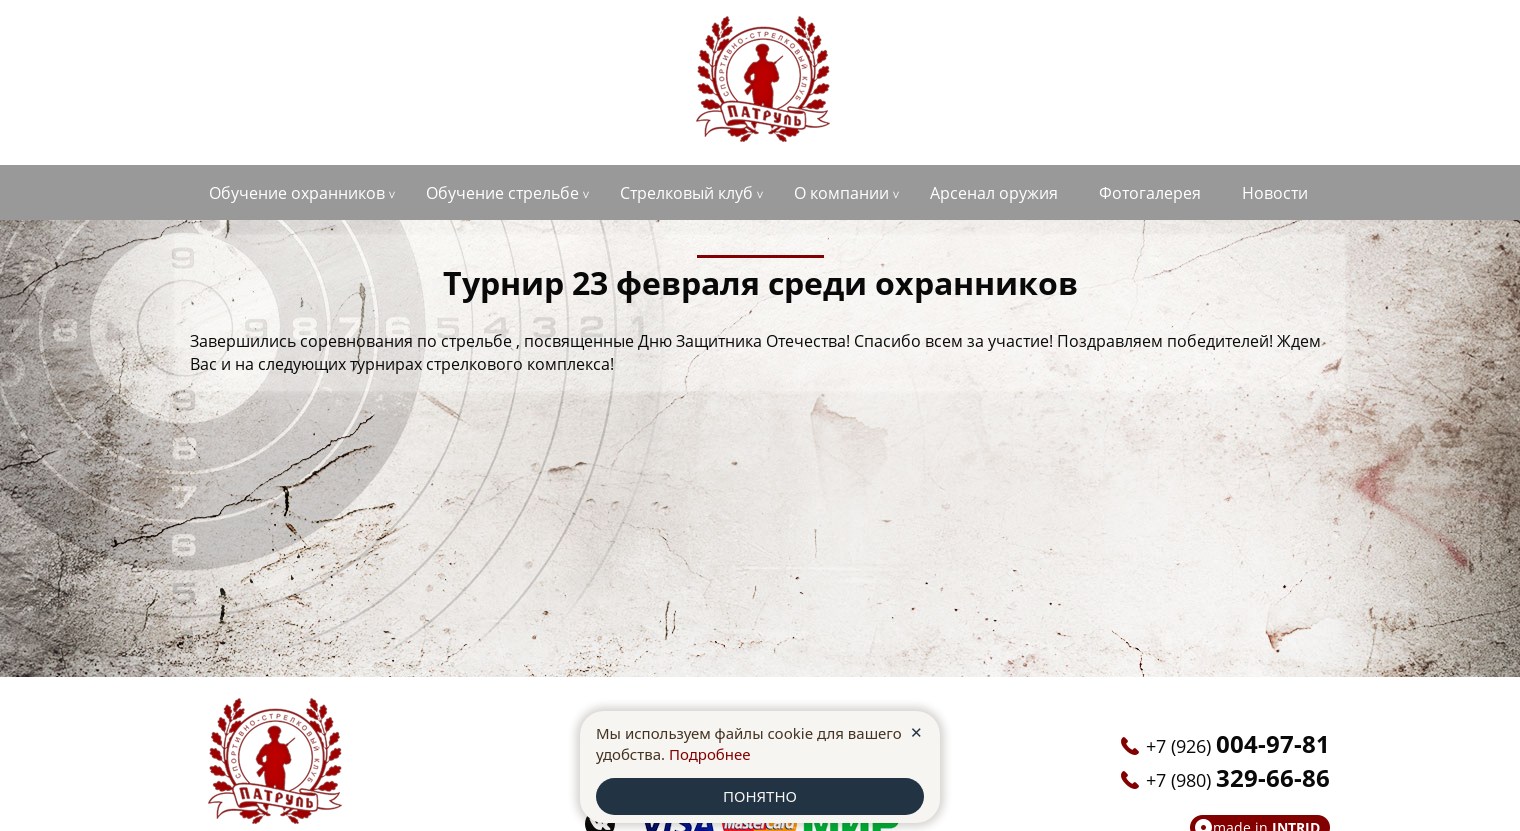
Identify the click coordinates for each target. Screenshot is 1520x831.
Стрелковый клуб (686, 193)
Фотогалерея (1150, 193)
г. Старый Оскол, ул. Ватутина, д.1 (318, 51)
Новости (1275, 193)
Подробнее (710, 754)
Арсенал (994, 193)
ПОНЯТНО (760, 796)
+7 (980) (282, 118)
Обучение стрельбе (502, 193)
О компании (841, 193)
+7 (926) (282, 84)
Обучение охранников (297, 193)
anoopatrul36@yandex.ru (1227, 46)
